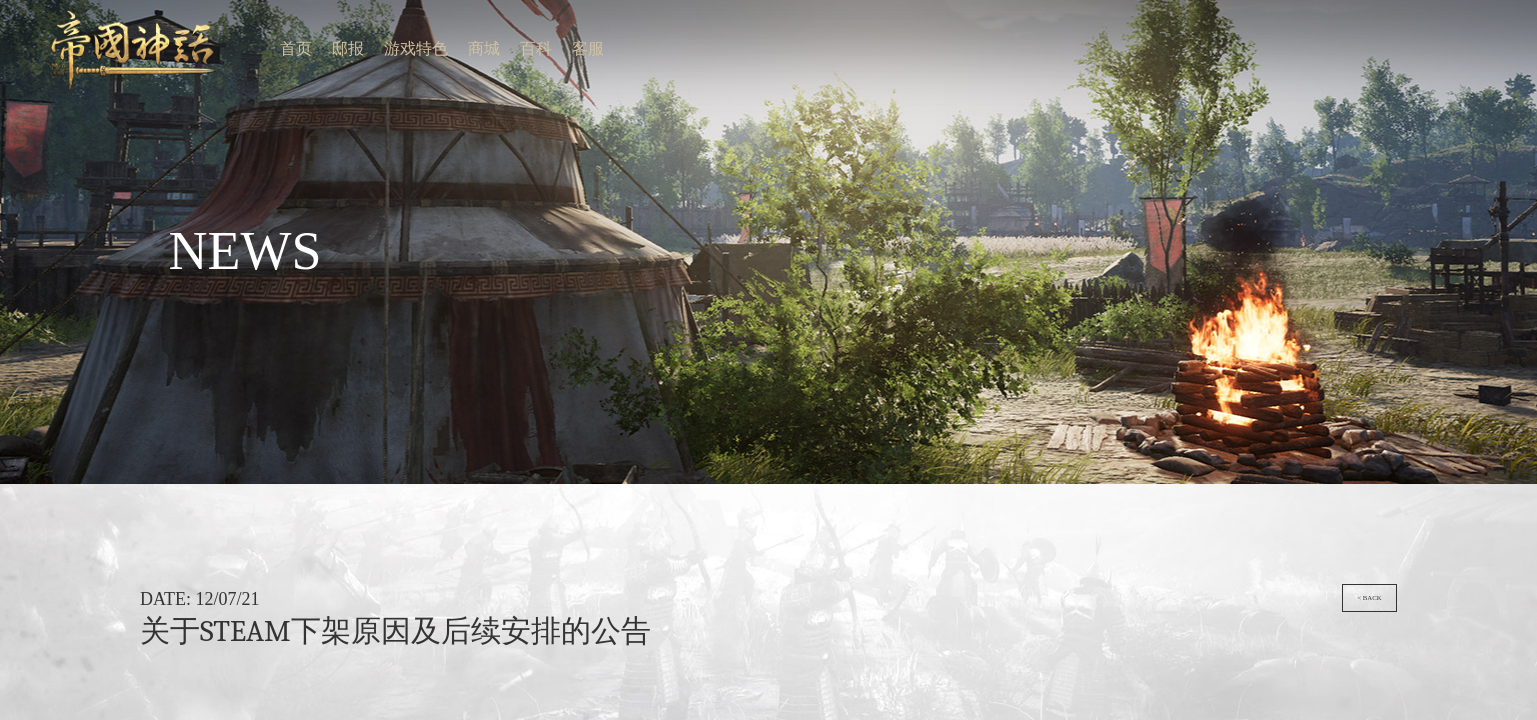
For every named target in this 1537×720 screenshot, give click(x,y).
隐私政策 (859, 180)
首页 (48, 7)
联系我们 (810, 180)
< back (1504, 98)
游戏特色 (69, 7)
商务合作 (826, 180)
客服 (100, 7)
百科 (91, 7)
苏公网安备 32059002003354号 (830, 209)
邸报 (57, 7)
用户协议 (843, 180)
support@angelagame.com (876, 209)
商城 (81, 7)
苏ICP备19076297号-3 (862, 188)
